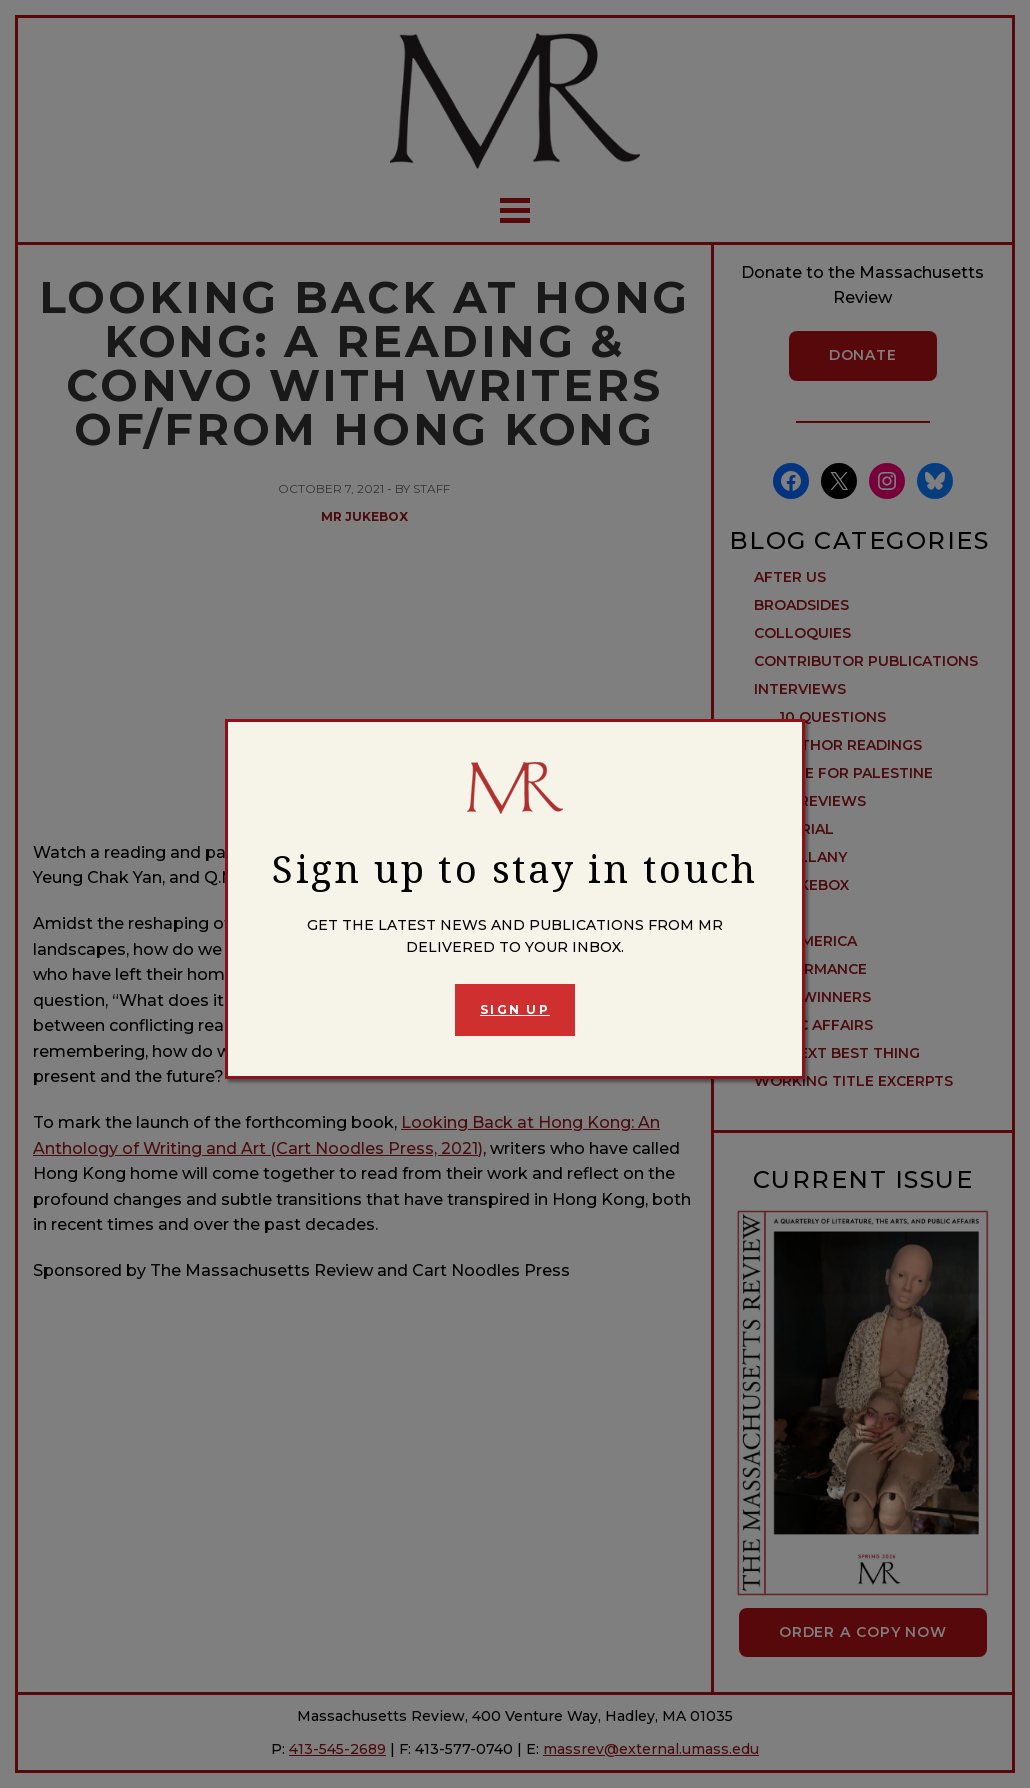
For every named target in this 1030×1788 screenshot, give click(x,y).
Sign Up (515, 1009)
